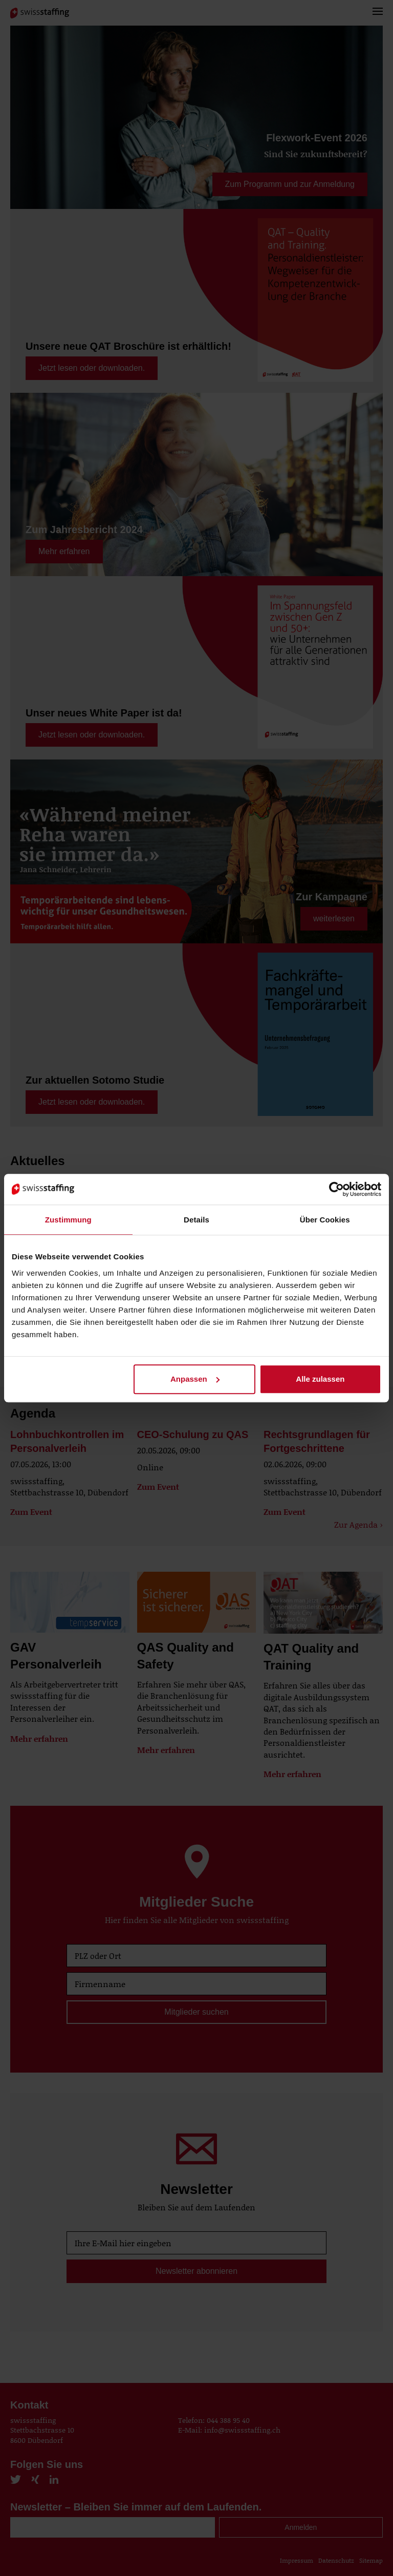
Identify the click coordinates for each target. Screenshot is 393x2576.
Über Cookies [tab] (325, 1219)
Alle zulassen (320, 1379)
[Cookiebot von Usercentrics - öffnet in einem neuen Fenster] (336, 1189)
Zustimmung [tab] (68, 1219)
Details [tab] (196, 1219)
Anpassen (195, 1379)
